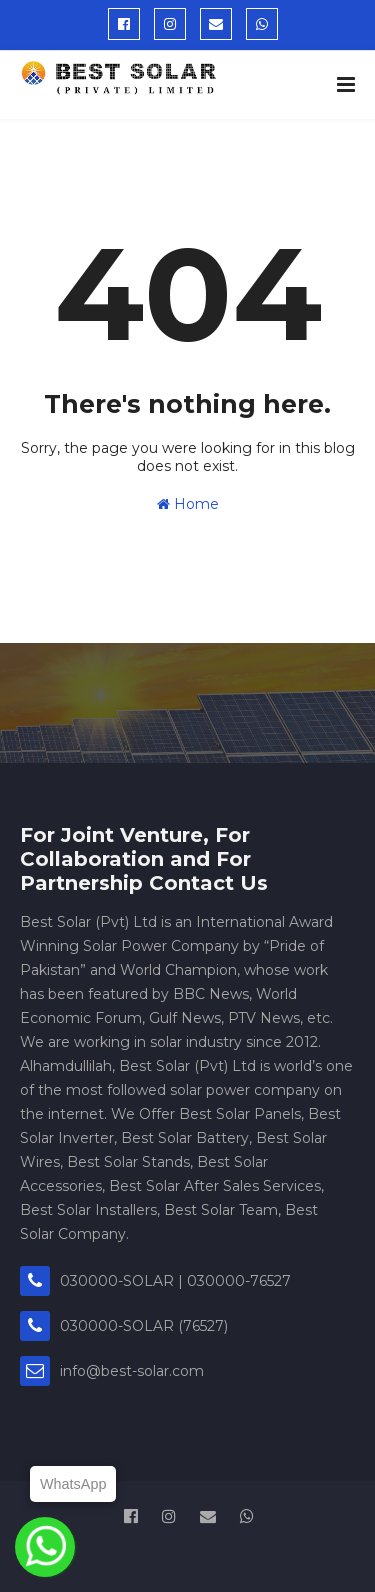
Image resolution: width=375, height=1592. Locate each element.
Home (188, 504)
